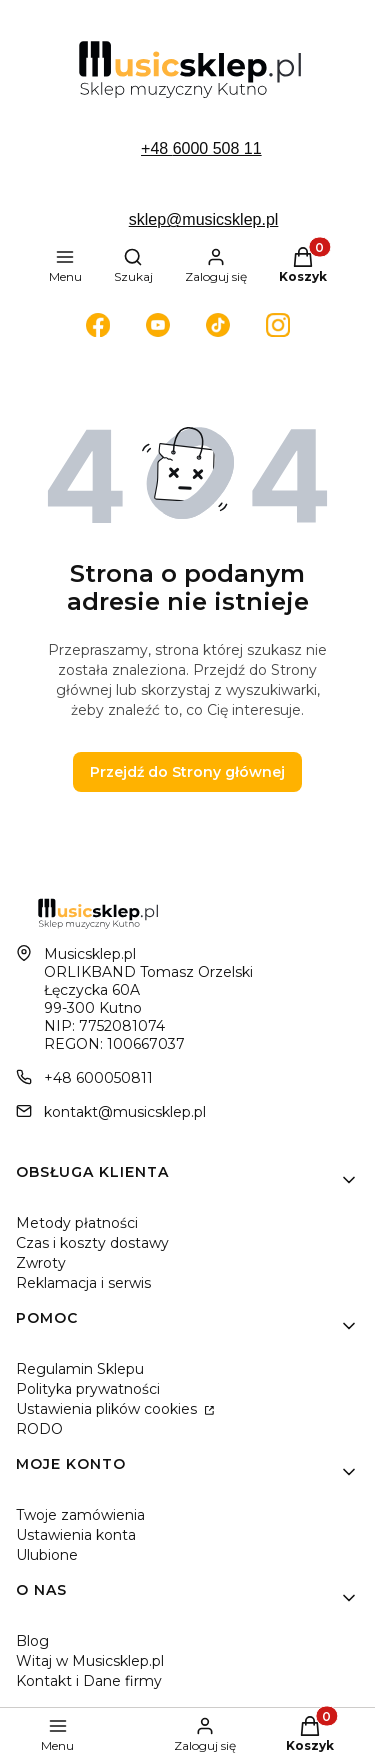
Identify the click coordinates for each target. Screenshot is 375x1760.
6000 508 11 (217, 148)
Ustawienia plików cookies (108, 1409)
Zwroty (41, 1263)
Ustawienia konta (76, 1535)
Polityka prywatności (88, 1389)
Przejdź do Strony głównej (187, 772)
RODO (39, 1429)
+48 (157, 148)
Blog (32, 1641)
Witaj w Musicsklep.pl (90, 1661)
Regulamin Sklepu (80, 1369)
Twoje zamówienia (80, 1515)
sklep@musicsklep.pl (204, 219)
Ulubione (47, 1555)
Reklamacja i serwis (83, 1283)
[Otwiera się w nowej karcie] (98, 325)
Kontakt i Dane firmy (89, 1681)
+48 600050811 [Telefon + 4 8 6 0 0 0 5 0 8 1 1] (98, 1078)
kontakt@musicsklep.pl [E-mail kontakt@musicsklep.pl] (125, 1112)
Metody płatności (77, 1223)
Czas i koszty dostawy (92, 1243)
